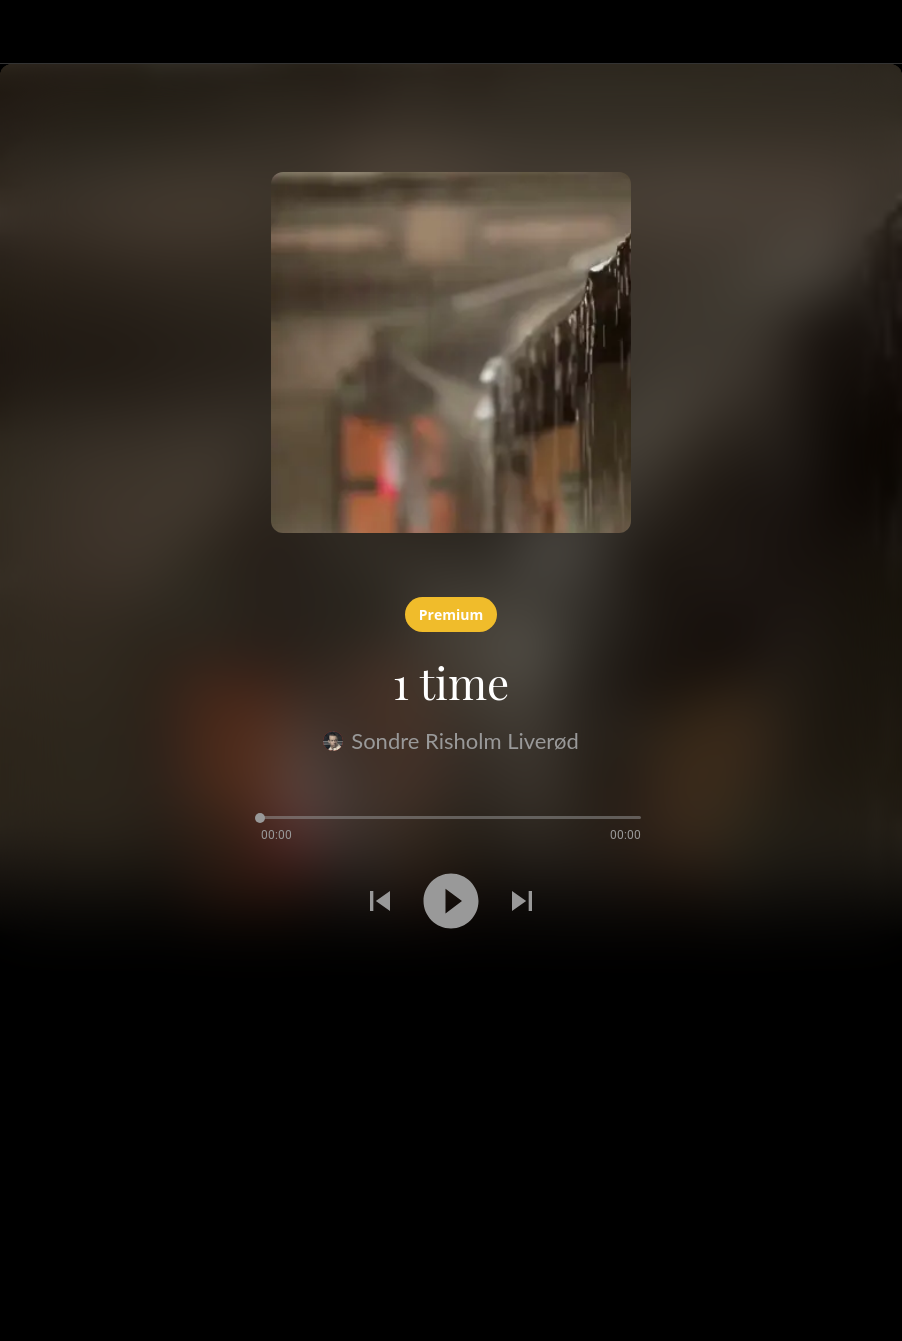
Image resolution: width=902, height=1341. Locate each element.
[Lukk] (32, 32)
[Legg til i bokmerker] (24, 972)
